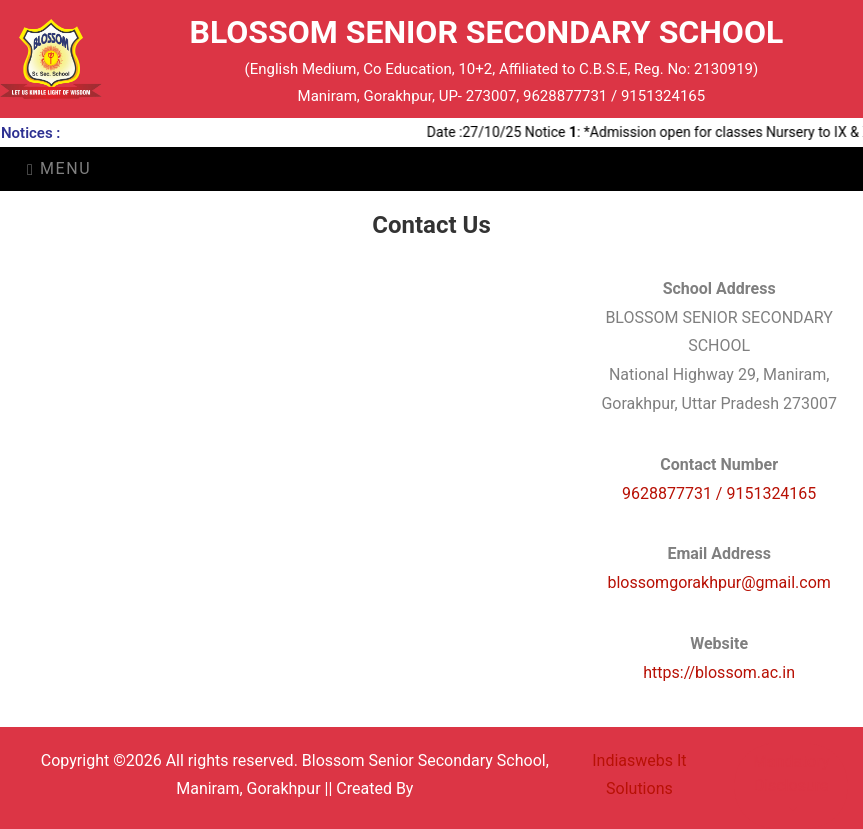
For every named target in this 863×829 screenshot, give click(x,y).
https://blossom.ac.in (719, 672)
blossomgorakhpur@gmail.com (718, 582)
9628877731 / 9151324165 (719, 493)
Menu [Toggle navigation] (59, 168)
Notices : (30, 133)
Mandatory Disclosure (791, 773)
